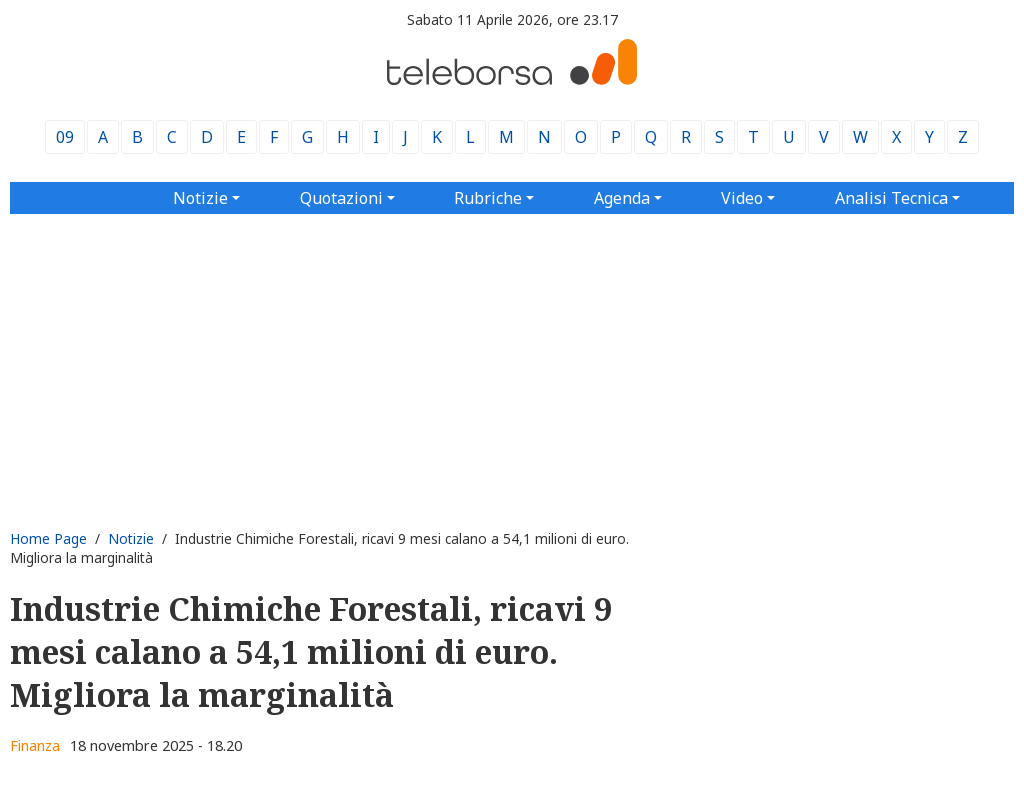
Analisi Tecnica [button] (891, 198)
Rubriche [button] (488, 198)
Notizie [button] (200, 198)
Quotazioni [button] (341, 198)
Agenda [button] (622, 198)
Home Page (48, 538)
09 (65, 137)
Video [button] (742, 198)
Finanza (35, 745)
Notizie (131, 538)
